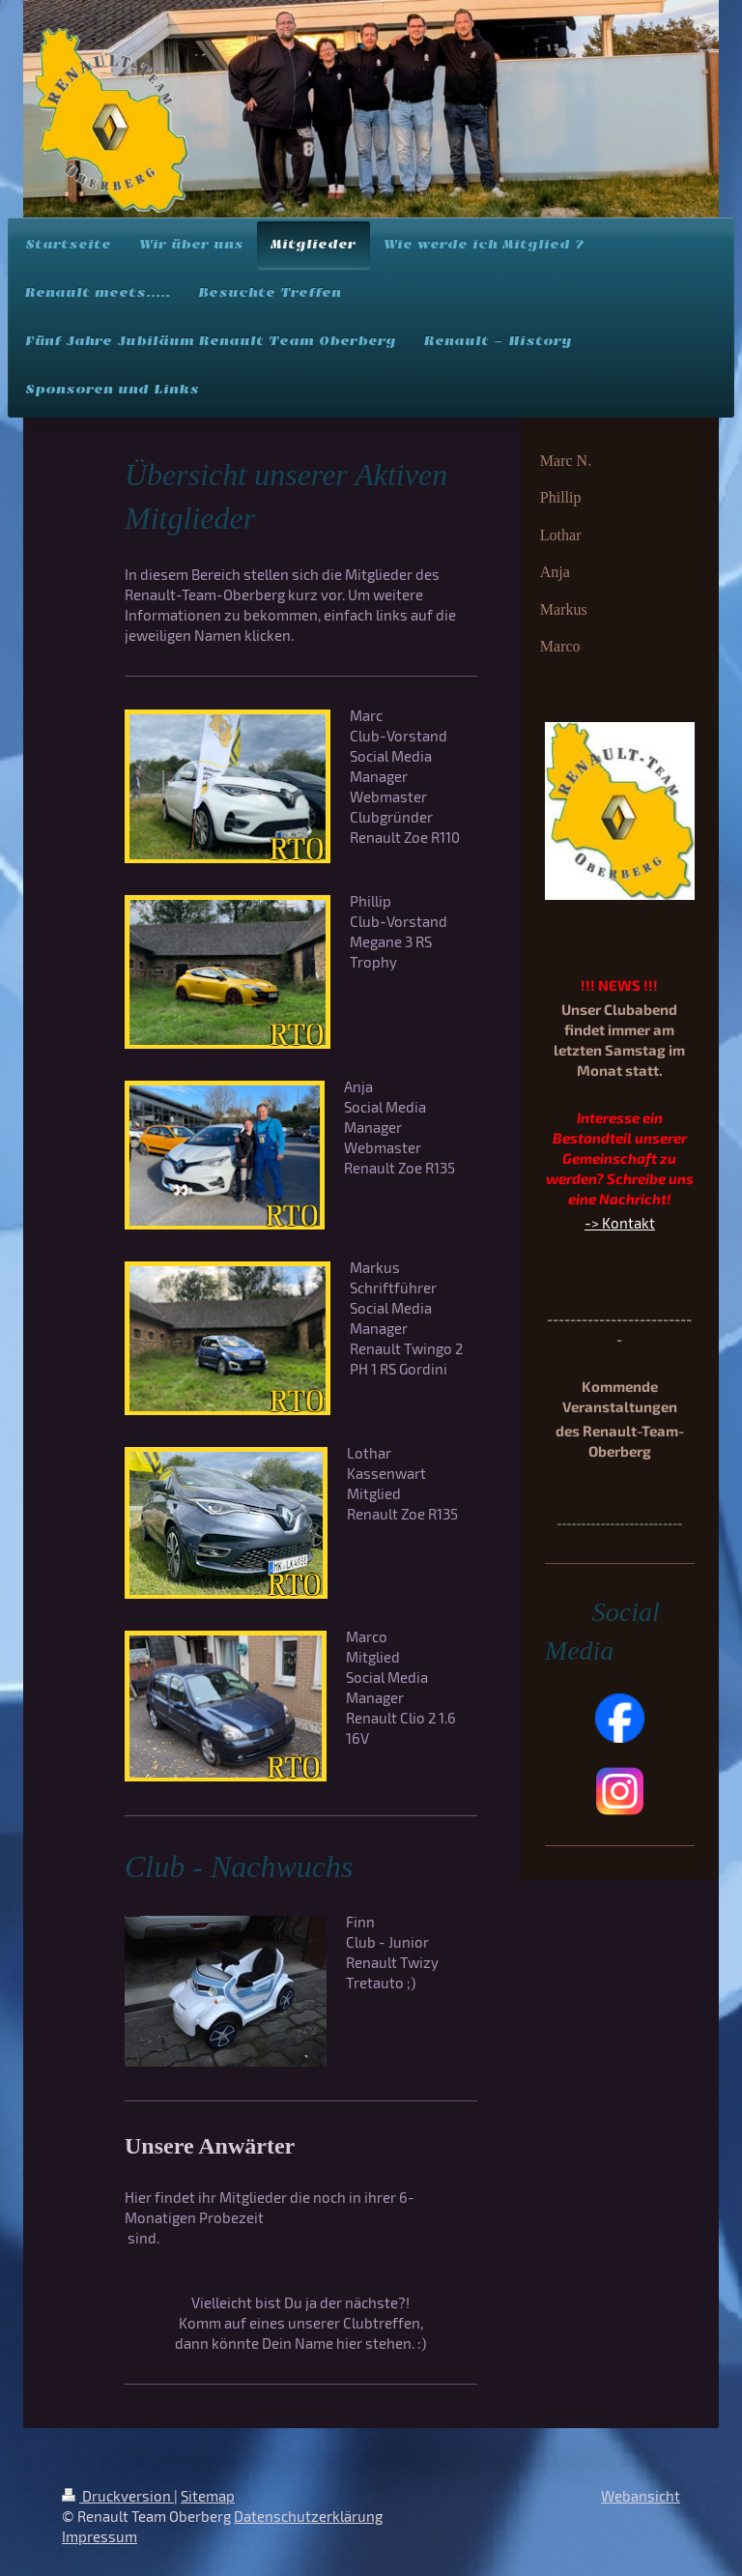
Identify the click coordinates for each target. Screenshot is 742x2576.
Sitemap (208, 2495)
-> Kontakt (620, 1222)
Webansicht (640, 2495)
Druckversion (118, 2495)
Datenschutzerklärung (308, 2516)
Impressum (99, 2536)
